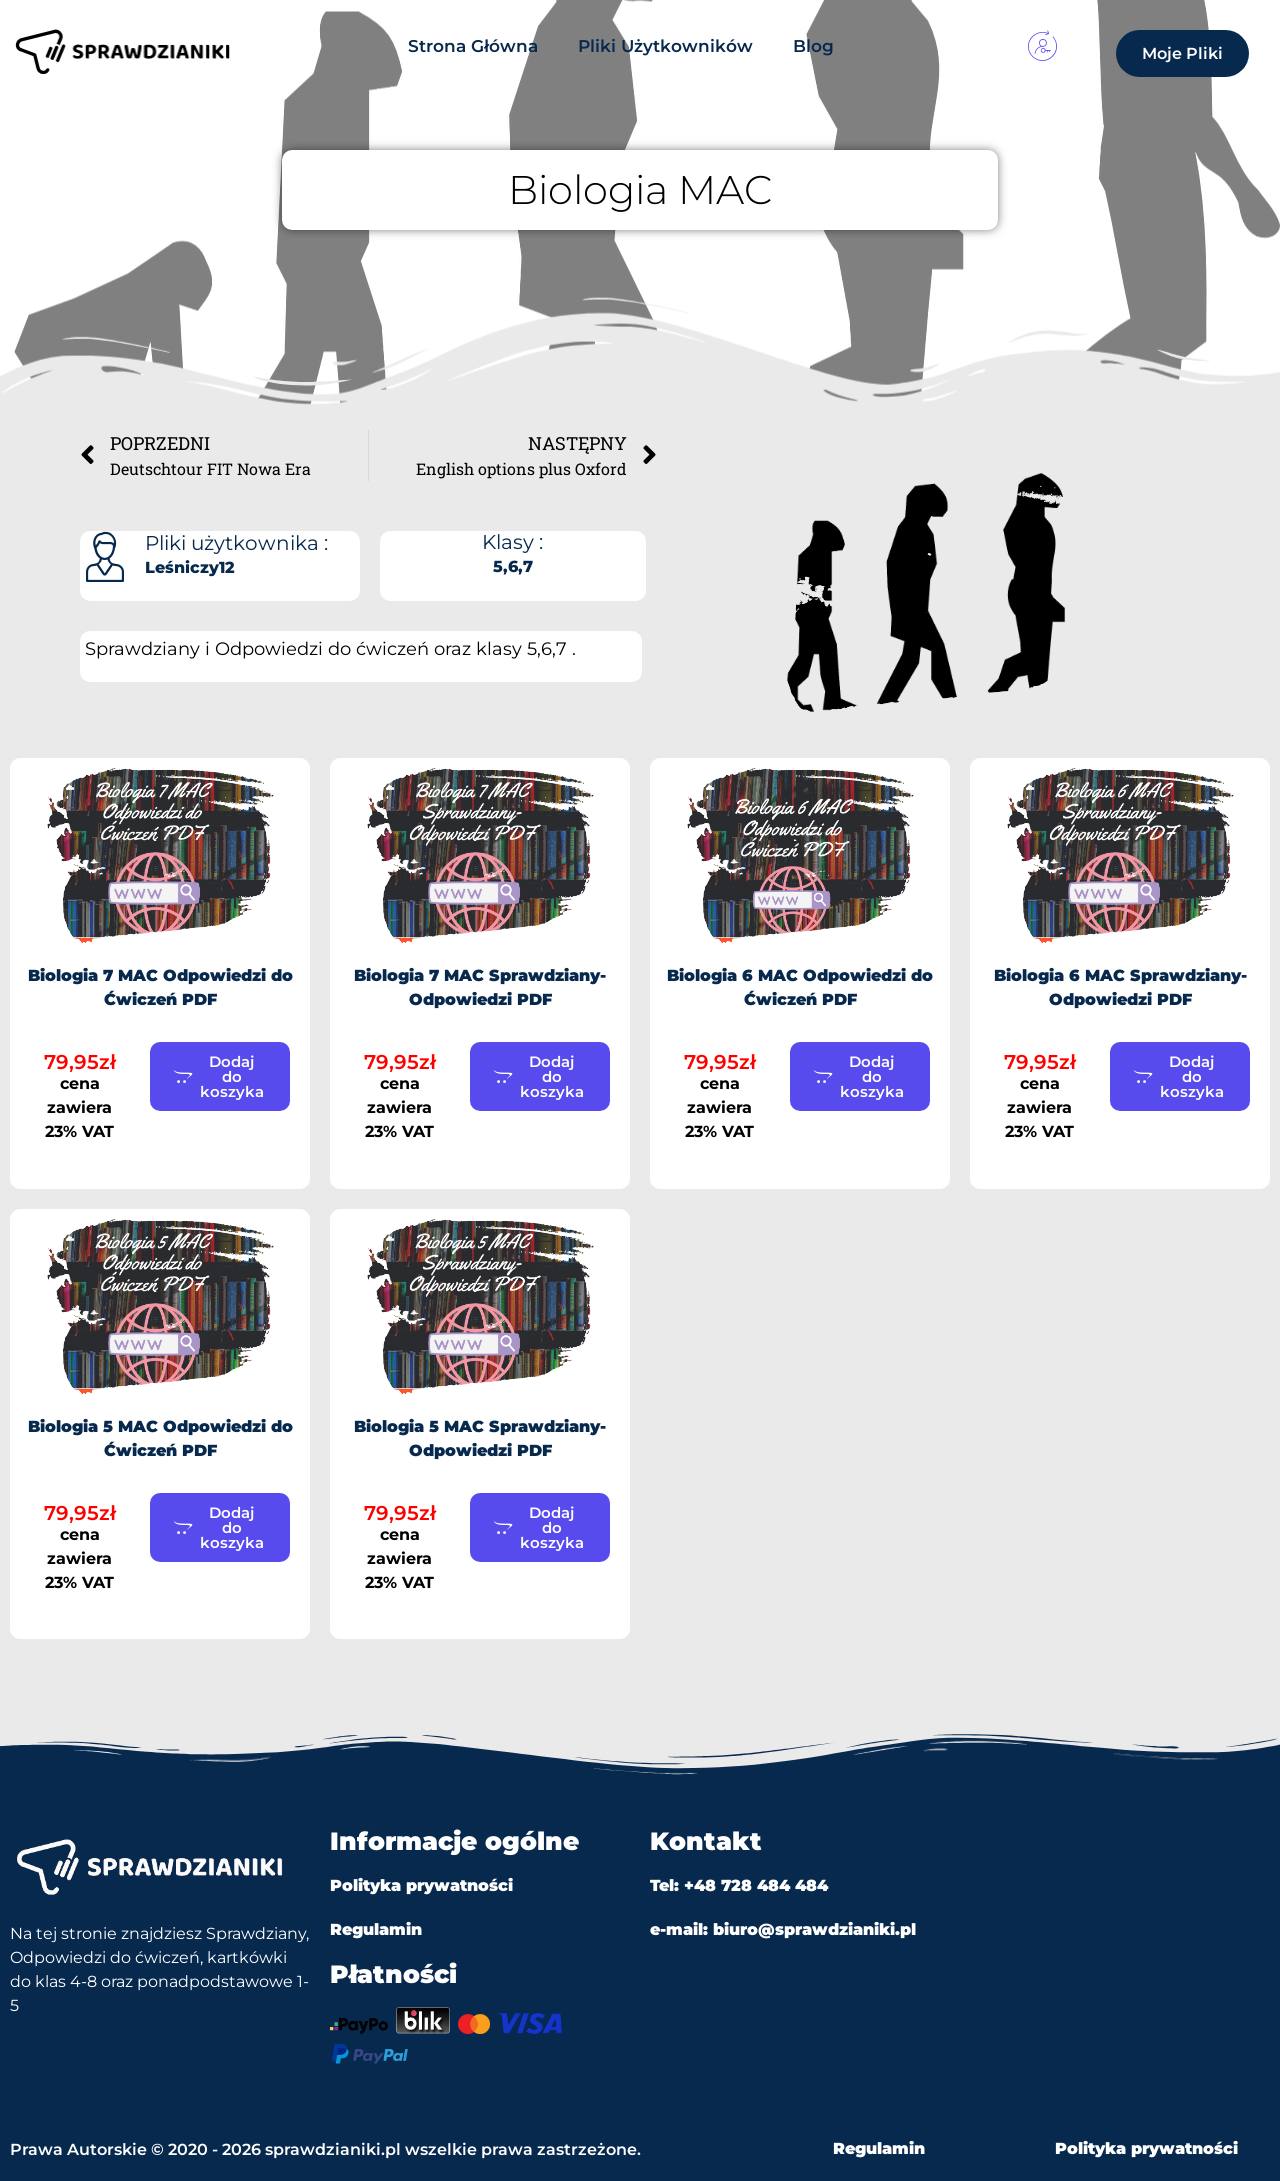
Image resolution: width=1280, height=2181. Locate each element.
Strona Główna (473, 46)
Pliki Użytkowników (665, 46)
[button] (220, 1076)
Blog (813, 46)
